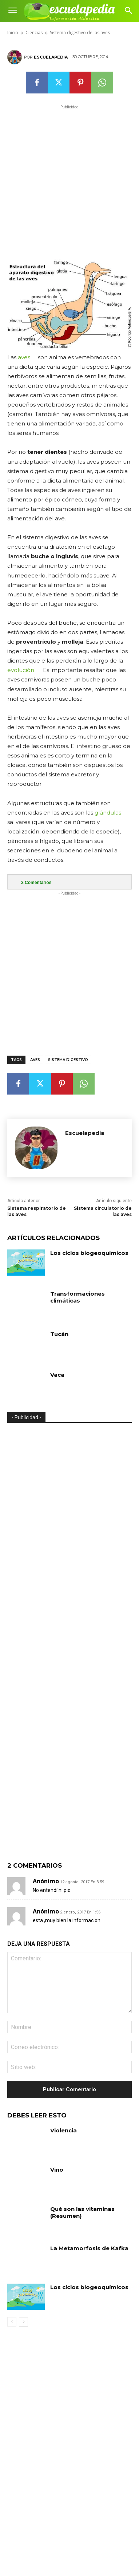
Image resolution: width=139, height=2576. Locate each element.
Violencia (63, 2130)
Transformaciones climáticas (77, 1297)
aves (24, 357)
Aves (35, 1059)
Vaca (57, 1374)
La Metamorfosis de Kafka (89, 2248)
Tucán (59, 1334)
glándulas (108, 812)
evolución (20, 670)
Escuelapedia (51, 57)
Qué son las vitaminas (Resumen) (82, 2212)
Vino (56, 2169)
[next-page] (23, 2322)
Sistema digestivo (68, 1059)
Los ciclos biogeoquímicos (89, 1252)
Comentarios (36, 882)
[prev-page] (11, 2322)
